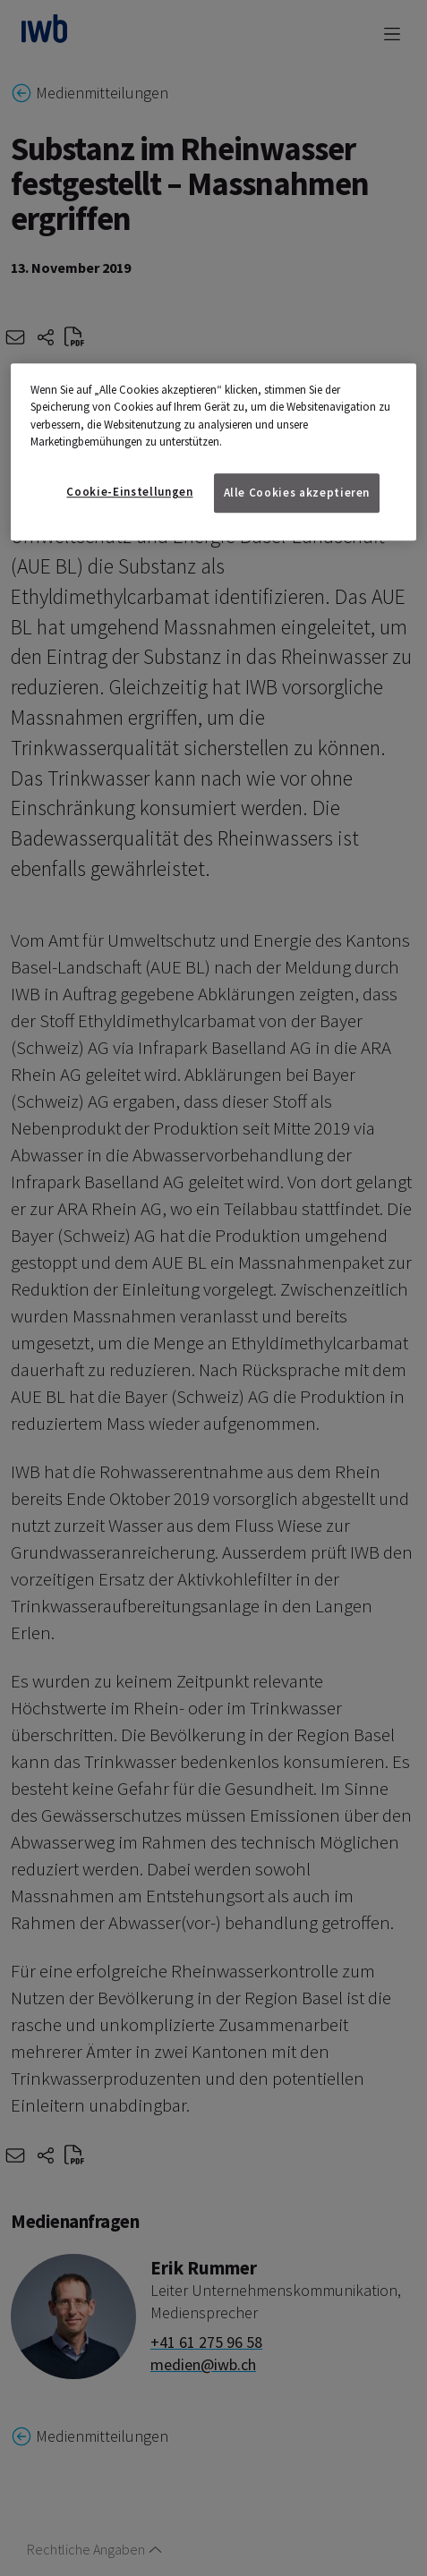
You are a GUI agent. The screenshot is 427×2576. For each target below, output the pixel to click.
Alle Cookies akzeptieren (297, 492)
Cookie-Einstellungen (129, 491)
